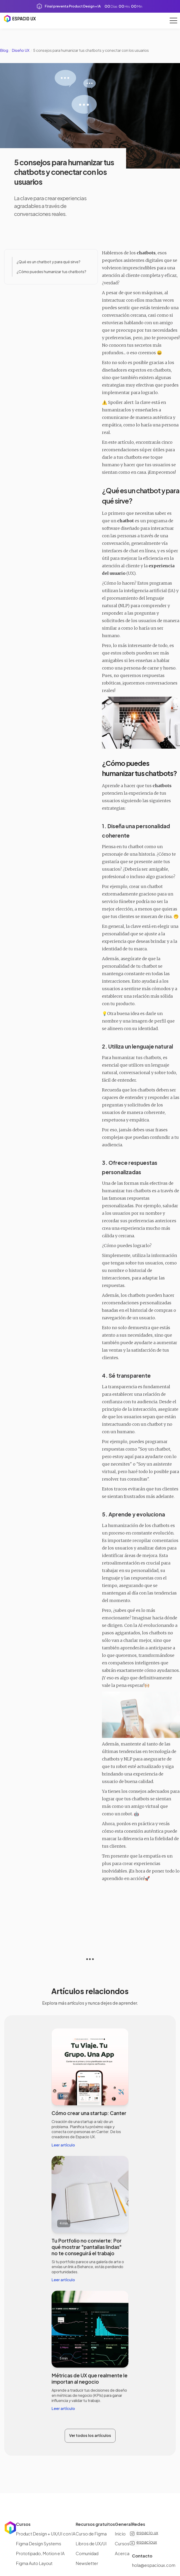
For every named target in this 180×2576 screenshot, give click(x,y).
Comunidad (87, 2553)
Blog (4, 50)
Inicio (120, 2533)
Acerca (122, 2553)
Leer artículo (63, 2145)
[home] (19, 18)
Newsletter (87, 2563)
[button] (169, 21)
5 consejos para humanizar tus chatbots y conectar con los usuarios (91, 50)
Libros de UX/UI (91, 2543)
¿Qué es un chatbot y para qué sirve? (48, 261)
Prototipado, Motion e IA (40, 2553)
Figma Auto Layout (34, 2563)
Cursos (122, 2543)
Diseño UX (21, 50)
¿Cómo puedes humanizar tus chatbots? (51, 271)
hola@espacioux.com (153, 2565)
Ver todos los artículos (90, 2435)
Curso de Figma (91, 2533)
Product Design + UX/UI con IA (45, 2533)
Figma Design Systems (38, 2543)
